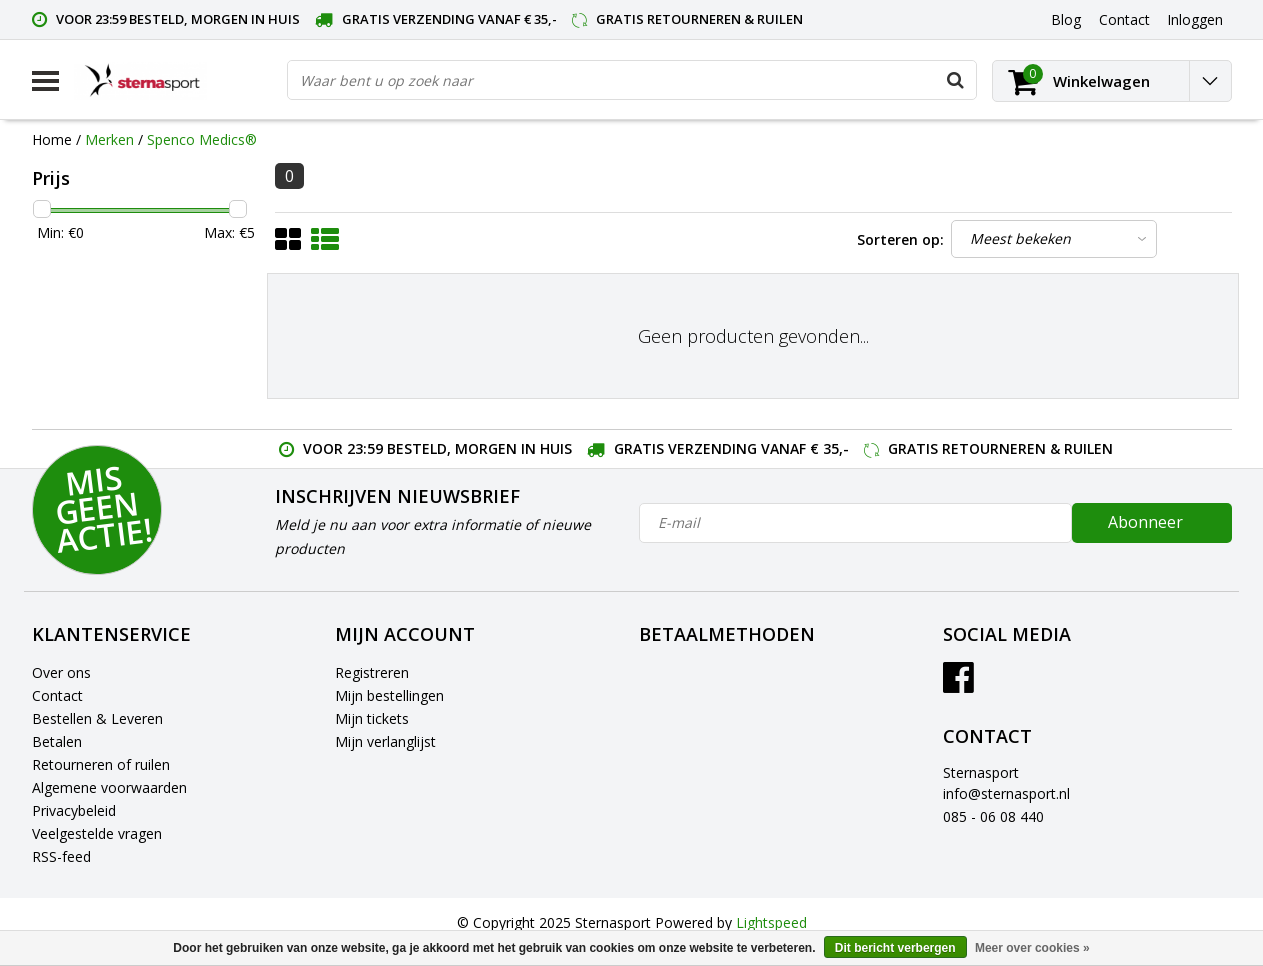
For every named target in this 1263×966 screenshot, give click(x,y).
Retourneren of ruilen (101, 764)
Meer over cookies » (1032, 948)
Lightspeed (771, 922)
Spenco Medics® (202, 139)
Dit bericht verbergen (895, 948)
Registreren (372, 672)
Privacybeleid (74, 810)
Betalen (57, 741)
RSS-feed (61, 856)
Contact (57, 695)
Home (52, 139)
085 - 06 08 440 (993, 816)
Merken (109, 139)
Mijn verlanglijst (385, 741)
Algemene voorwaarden (109, 787)
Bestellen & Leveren (97, 718)
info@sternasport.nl (1006, 793)
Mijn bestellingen (389, 695)
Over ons (61, 672)
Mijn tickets (372, 718)
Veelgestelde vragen (97, 833)
